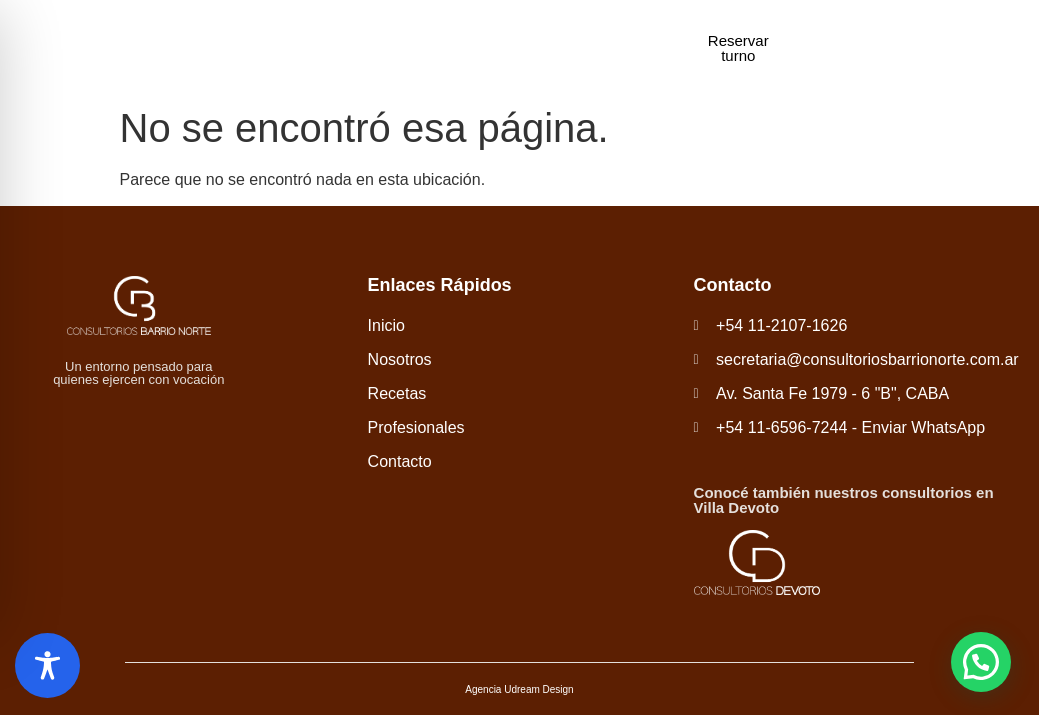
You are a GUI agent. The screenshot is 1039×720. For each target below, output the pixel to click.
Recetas (441, 47)
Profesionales (534, 47)
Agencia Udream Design (519, 689)
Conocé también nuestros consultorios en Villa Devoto (844, 500)
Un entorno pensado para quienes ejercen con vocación (138, 373)
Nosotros (364, 47)
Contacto (630, 47)
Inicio (296, 47)
